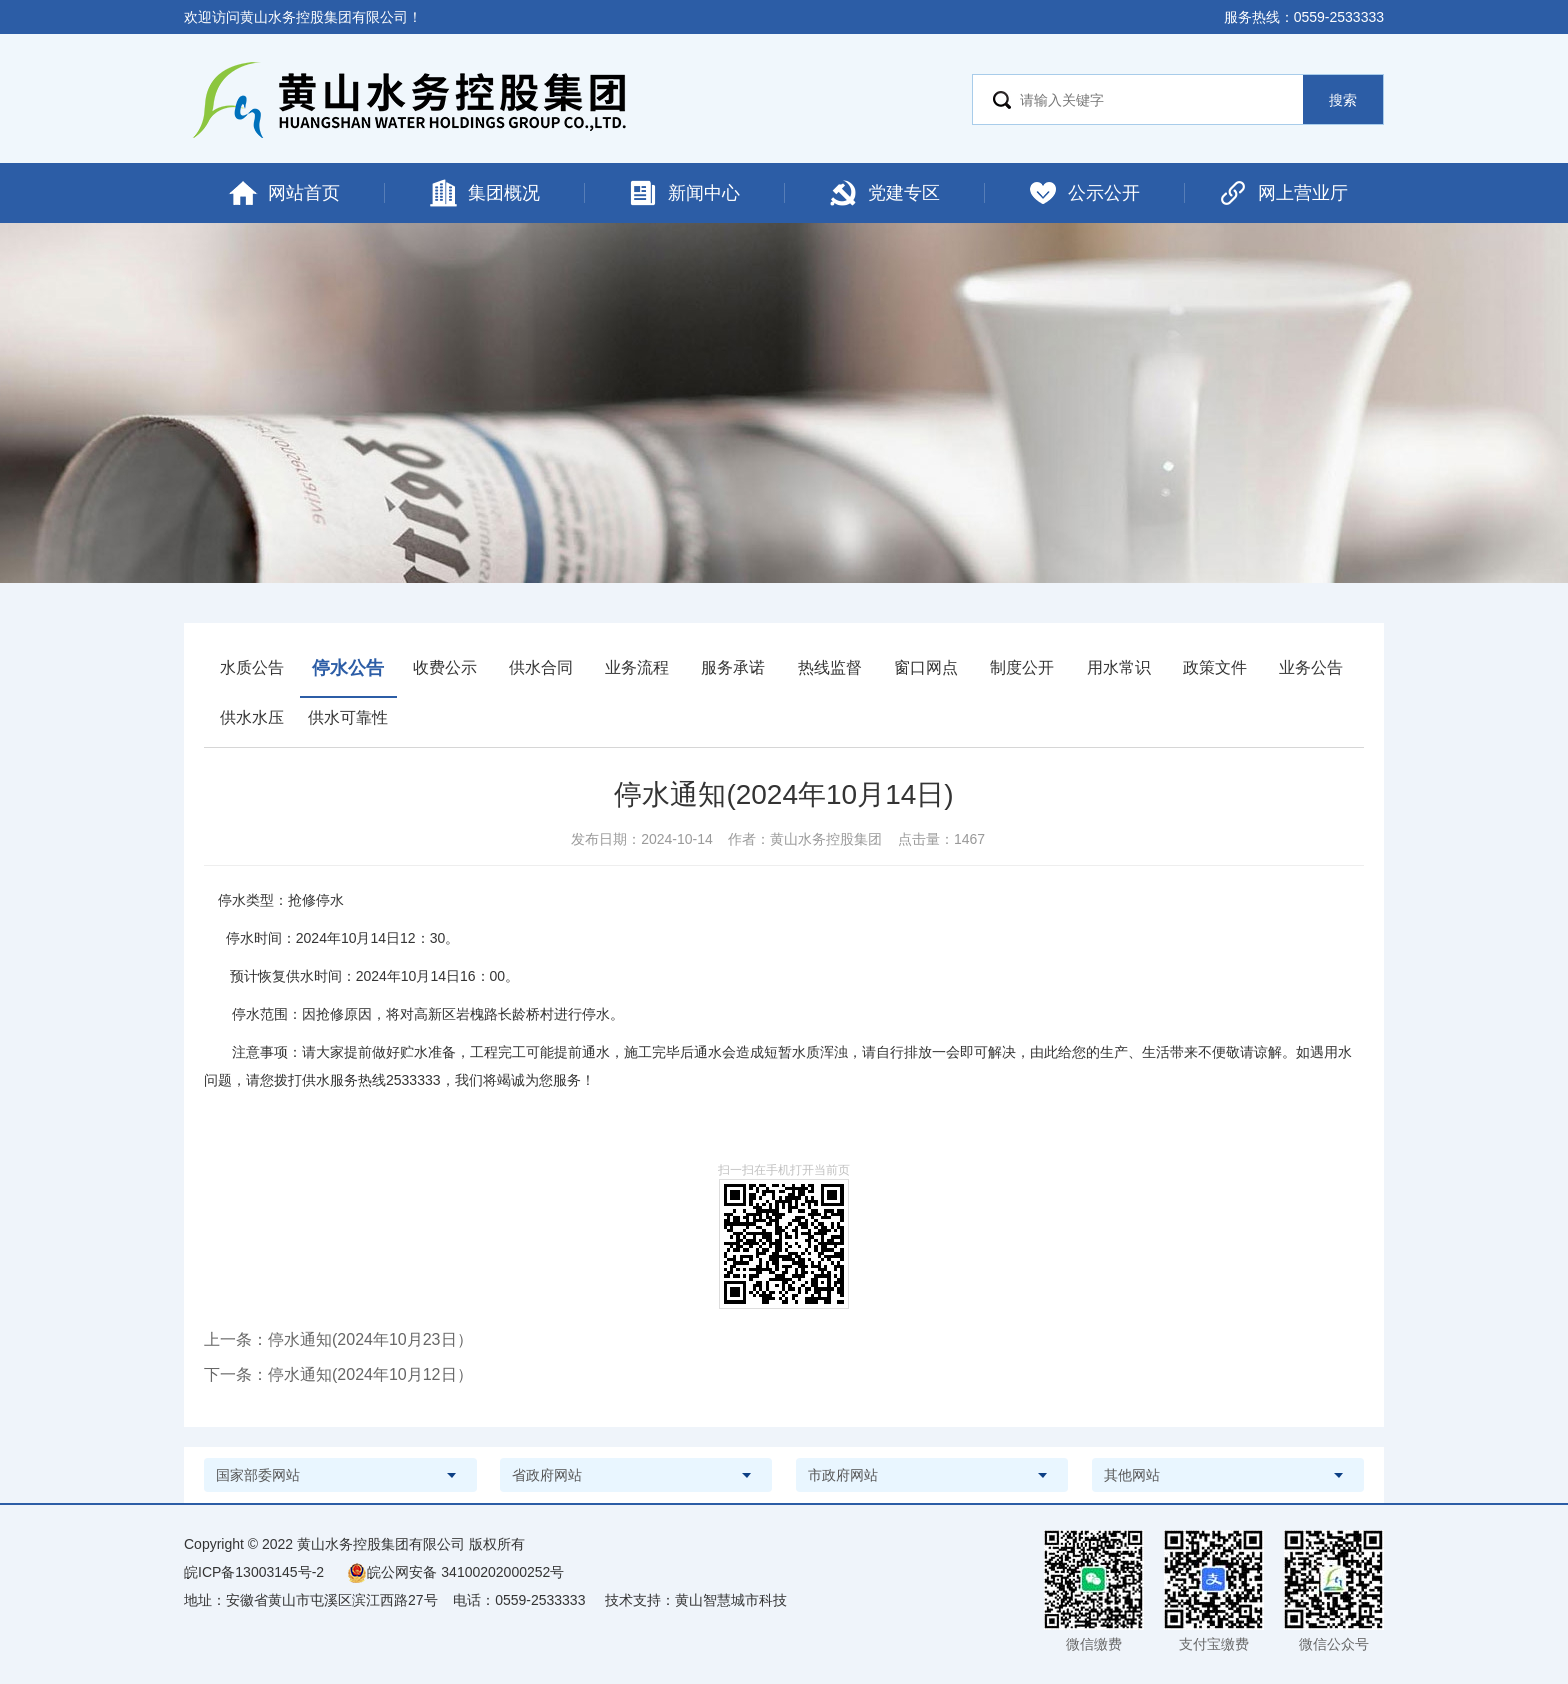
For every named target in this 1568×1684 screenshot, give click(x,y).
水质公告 (252, 667)
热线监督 (830, 667)
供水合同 (541, 667)
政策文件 (1215, 667)
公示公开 (1084, 193)
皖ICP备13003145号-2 (254, 1572)
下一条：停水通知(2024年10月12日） (338, 1374)
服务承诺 (733, 667)
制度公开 (1022, 667)
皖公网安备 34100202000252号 (455, 1572)
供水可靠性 (348, 717)
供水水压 (252, 717)
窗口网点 (926, 667)
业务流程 (637, 667)
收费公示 (445, 667)
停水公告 (348, 668)
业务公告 (1311, 667)
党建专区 (884, 193)
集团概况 (484, 193)
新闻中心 (684, 193)
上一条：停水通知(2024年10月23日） (338, 1339)
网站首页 (284, 193)
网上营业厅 (1283, 193)
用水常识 (1119, 667)
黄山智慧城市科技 (731, 1600)
